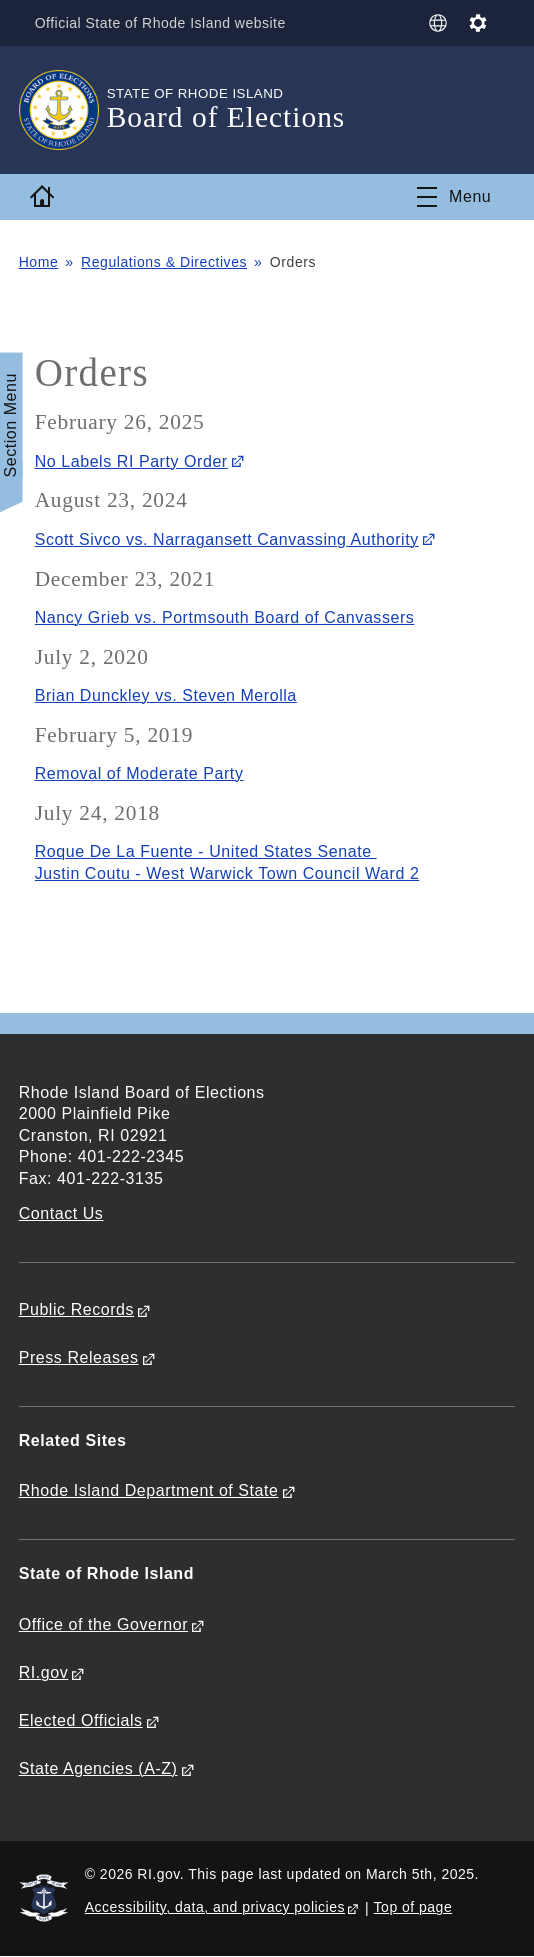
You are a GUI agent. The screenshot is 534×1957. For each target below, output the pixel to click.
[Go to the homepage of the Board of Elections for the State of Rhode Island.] (63, 110)
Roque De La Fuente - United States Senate (206, 851)
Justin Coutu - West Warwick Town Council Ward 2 (227, 873)
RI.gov (44, 1672)
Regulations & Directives (164, 262)
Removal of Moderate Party (139, 773)
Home (39, 262)
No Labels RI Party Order (131, 461)
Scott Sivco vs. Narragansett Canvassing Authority (227, 539)
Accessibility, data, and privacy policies (215, 1907)
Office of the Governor (103, 1624)
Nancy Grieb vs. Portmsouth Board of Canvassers (225, 617)
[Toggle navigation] (454, 197)
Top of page (413, 1907)
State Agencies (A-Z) (98, 1768)
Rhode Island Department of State (149, 1490)
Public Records (76, 1309)
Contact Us (61, 1213)
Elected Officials (81, 1720)
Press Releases (79, 1357)
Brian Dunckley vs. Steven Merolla (166, 695)
